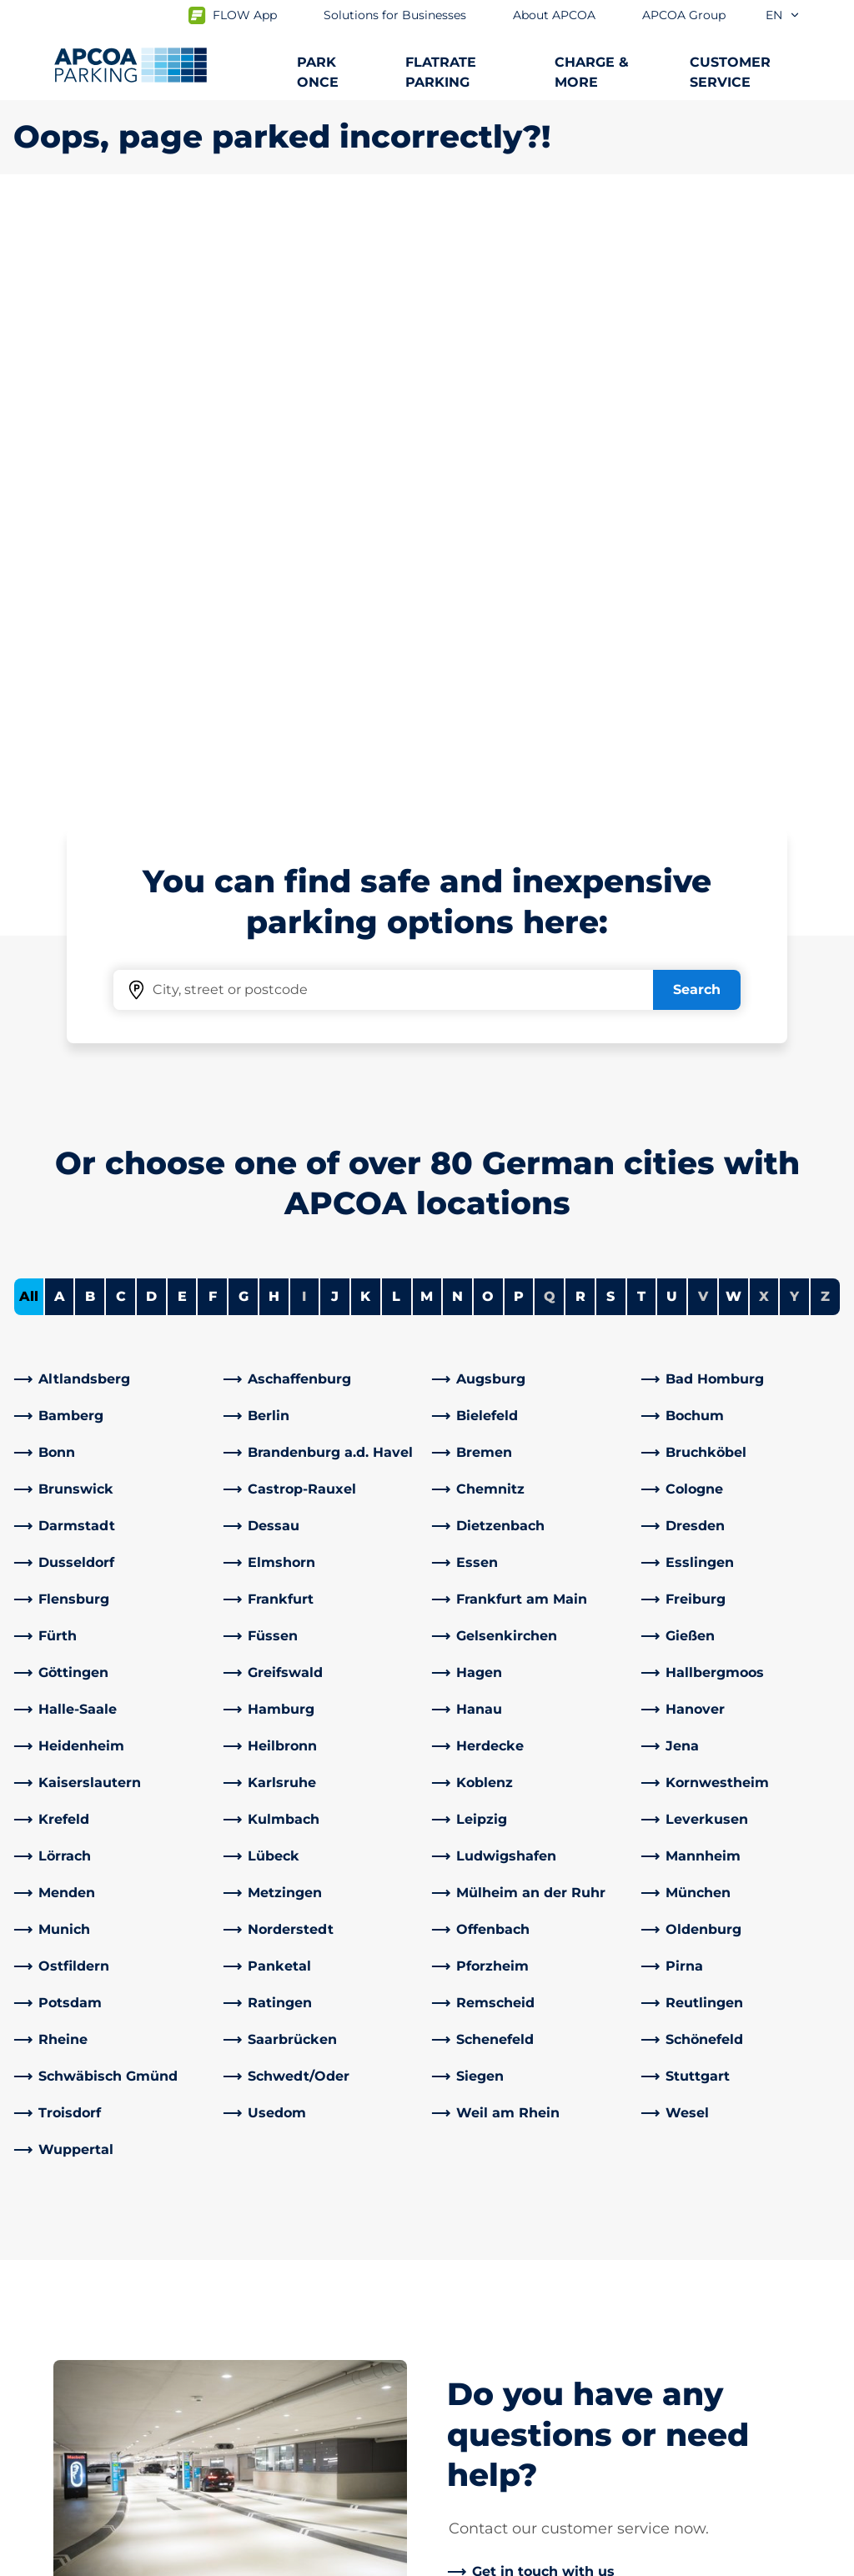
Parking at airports (74, 2259)
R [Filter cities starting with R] (580, 709)
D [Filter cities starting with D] (151, 709)
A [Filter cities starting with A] (59, 709)
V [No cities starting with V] (703, 709)
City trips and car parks (89, 2312)
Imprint (169, 2560)
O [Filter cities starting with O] (488, 709)
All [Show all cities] (28, 709)
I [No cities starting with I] (304, 709)
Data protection (60, 2560)
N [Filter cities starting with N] (457, 709)
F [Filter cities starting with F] (212, 709)
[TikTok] (370, 2366)
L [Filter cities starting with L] (396, 709)
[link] (113, 792)
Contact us (263, 2279)
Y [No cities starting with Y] (794, 709)
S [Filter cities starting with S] (610, 709)
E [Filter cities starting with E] (182, 709)
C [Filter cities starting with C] (121, 709)
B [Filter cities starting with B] (90, 709)
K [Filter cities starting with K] (365, 709)
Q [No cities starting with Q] (549, 709)
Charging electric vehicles (99, 2285)
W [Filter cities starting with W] (733, 709)
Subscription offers (75, 2232)
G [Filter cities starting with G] (244, 709)
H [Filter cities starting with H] (274, 709)
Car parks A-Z (57, 2339)
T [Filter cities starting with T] (641, 709)
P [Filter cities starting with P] (519, 709)
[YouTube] (304, 2366)
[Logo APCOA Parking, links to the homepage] (130, 65)
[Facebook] (237, 2366)
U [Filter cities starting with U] (671, 709)
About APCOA (487, 2232)
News (459, 2445)
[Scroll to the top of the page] (827, 2106)
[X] (404, 2366)
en (783, 15)
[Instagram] (337, 2366)
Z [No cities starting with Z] (825, 709)
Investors (471, 2419)
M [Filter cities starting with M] (426, 709)
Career (462, 2392)
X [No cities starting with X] (764, 709)
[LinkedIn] (270, 2366)
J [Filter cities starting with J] (335, 709)
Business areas (489, 2319)
